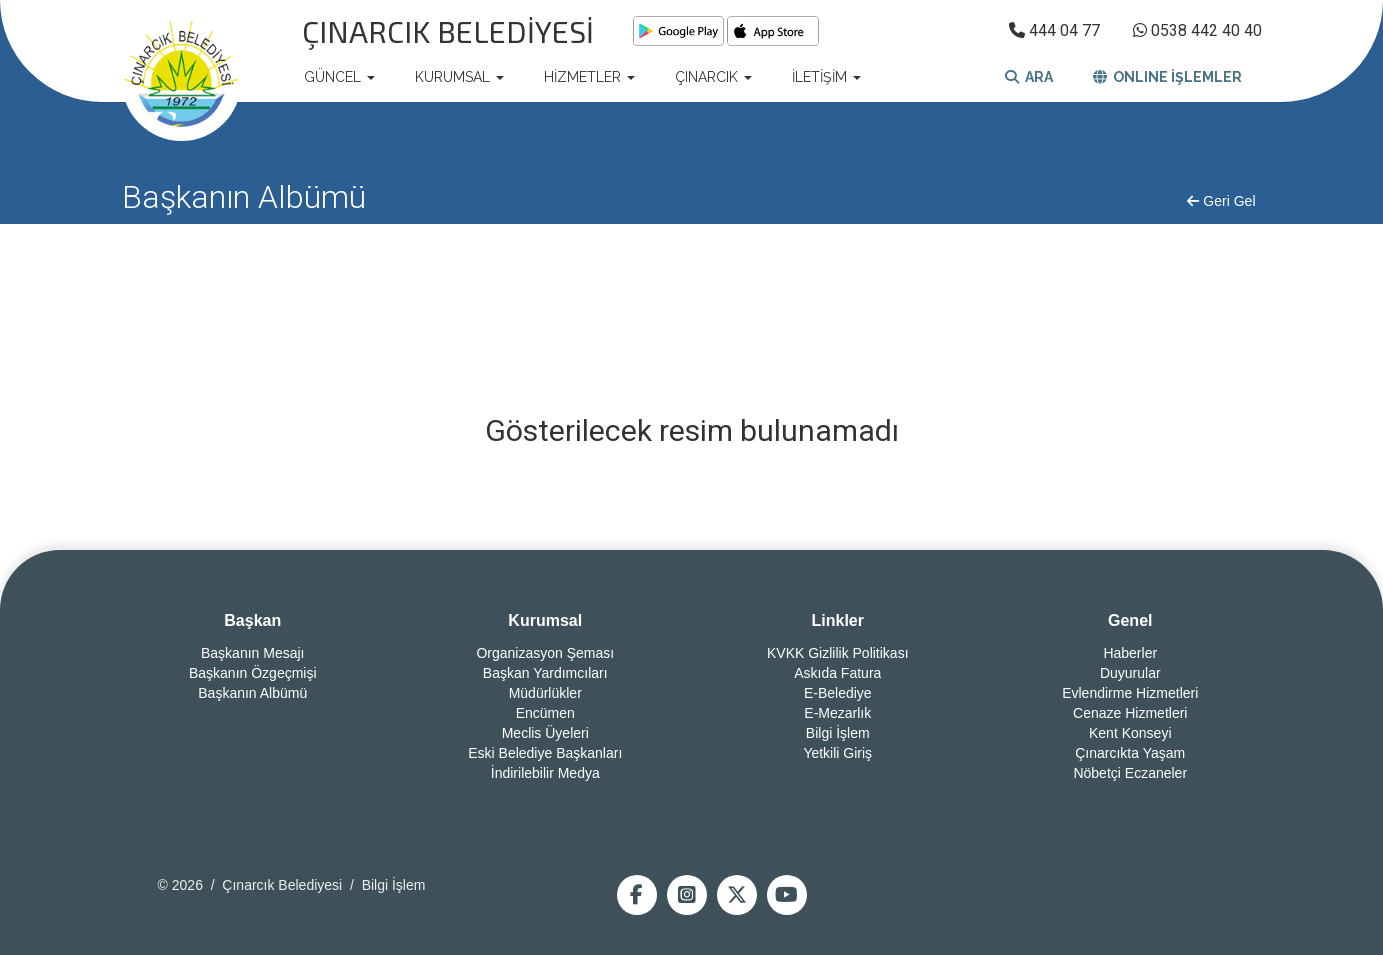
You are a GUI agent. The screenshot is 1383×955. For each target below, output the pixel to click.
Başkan (252, 620)
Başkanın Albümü (252, 693)
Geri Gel (1221, 201)
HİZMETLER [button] (589, 77)
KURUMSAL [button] (459, 77)
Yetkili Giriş (837, 753)
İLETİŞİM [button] (826, 77)
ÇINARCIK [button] (713, 77)
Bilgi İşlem (838, 733)
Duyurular (1130, 673)
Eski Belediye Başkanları (545, 753)
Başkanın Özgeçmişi (253, 673)
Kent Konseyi (1130, 733)
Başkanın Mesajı (253, 653)
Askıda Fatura (837, 673)
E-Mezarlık (837, 713)
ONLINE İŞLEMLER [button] (1167, 77)
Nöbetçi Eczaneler (1130, 773)
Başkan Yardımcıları (545, 673)
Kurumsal (545, 620)
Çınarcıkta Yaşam (1130, 753)
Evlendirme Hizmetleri (1130, 693)
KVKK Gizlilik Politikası (838, 653)
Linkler (838, 620)
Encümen (545, 713)
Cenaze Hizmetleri (1130, 713)
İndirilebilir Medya (545, 773)
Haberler (1130, 653)
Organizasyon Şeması (545, 653)
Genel (1130, 620)
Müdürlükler (545, 693)
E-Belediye (838, 693)
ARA (1029, 77)
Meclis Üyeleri (545, 733)
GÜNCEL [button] (339, 77)
